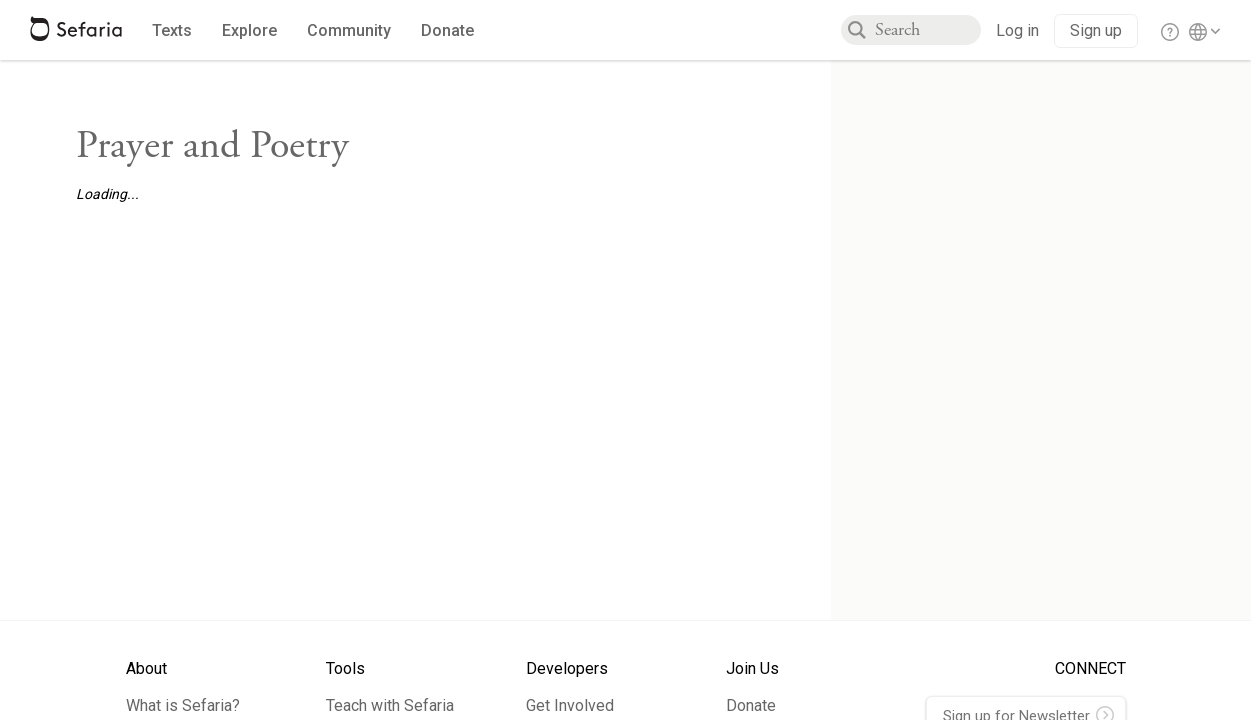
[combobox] (928, 30)
